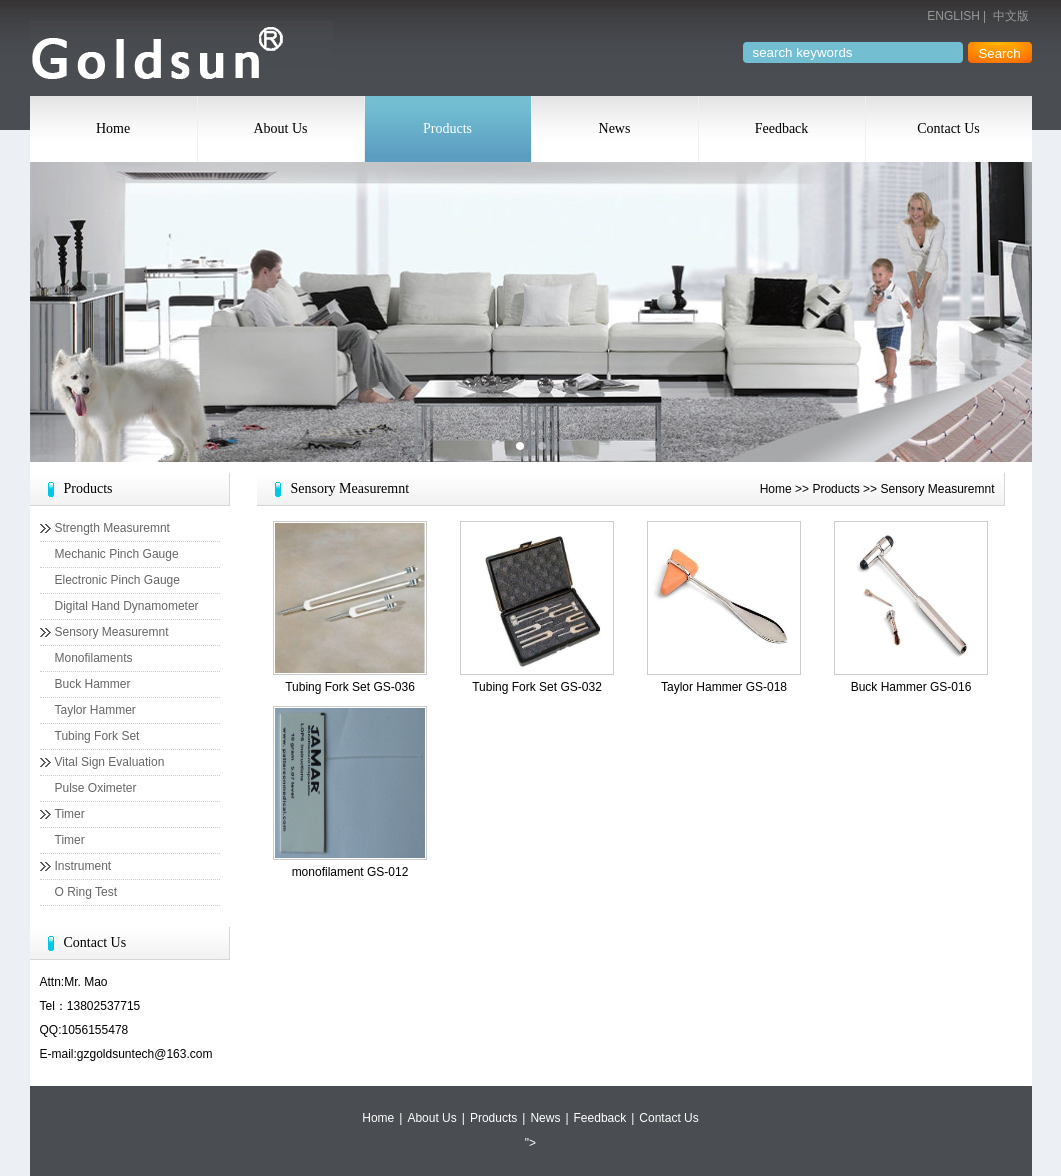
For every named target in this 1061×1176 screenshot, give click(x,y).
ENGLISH (953, 16)
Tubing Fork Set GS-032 (537, 687)
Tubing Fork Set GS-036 (350, 687)
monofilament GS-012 (350, 872)
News (615, 128)
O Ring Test (86, 892)
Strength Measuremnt (112, 528)
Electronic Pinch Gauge (117, 580)
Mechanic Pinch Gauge (117, 554)
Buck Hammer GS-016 (911, 687)
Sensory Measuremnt (112, 632)
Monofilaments (94, 658)
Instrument (83, 866)
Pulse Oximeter (96, 788)
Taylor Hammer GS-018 (724, 687)
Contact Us (948, 128)
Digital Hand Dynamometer (127, 606)
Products (447, 128)
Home (113, 128)
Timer (70, 814)
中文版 (1011, 16)
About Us (280, 128)
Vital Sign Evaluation (110, 762)
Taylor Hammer (95, 710)
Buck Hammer (93, 684)
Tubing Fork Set (97, 736)
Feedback (782, 128)
